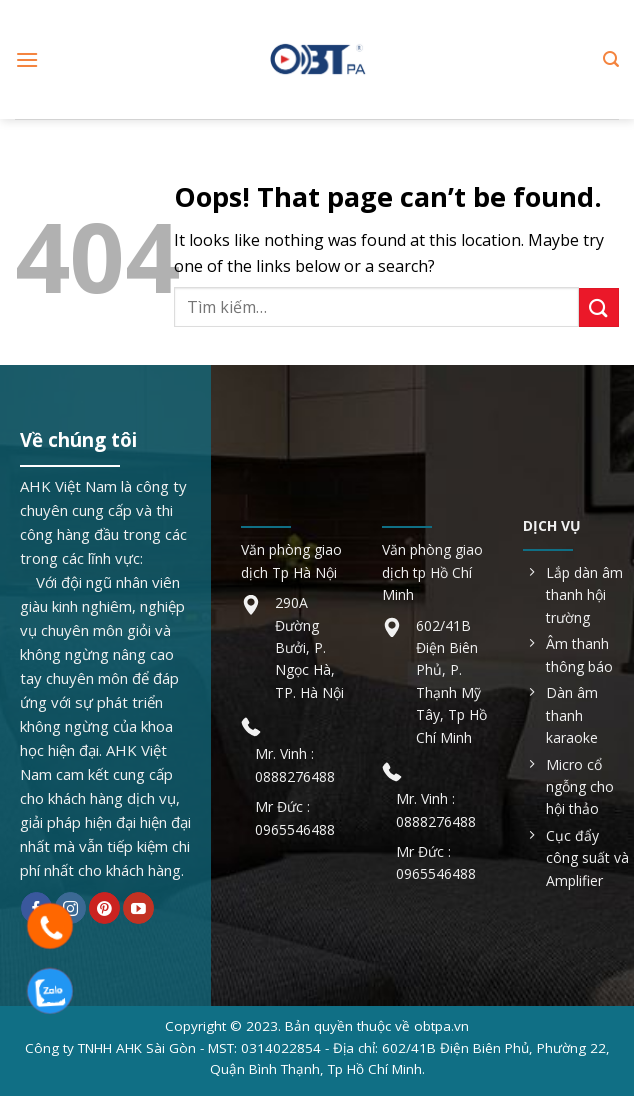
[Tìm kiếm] (611, 59)
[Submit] (599, 307)
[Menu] (27, 59)
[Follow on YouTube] (138, 908)
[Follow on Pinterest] (104, 908)
